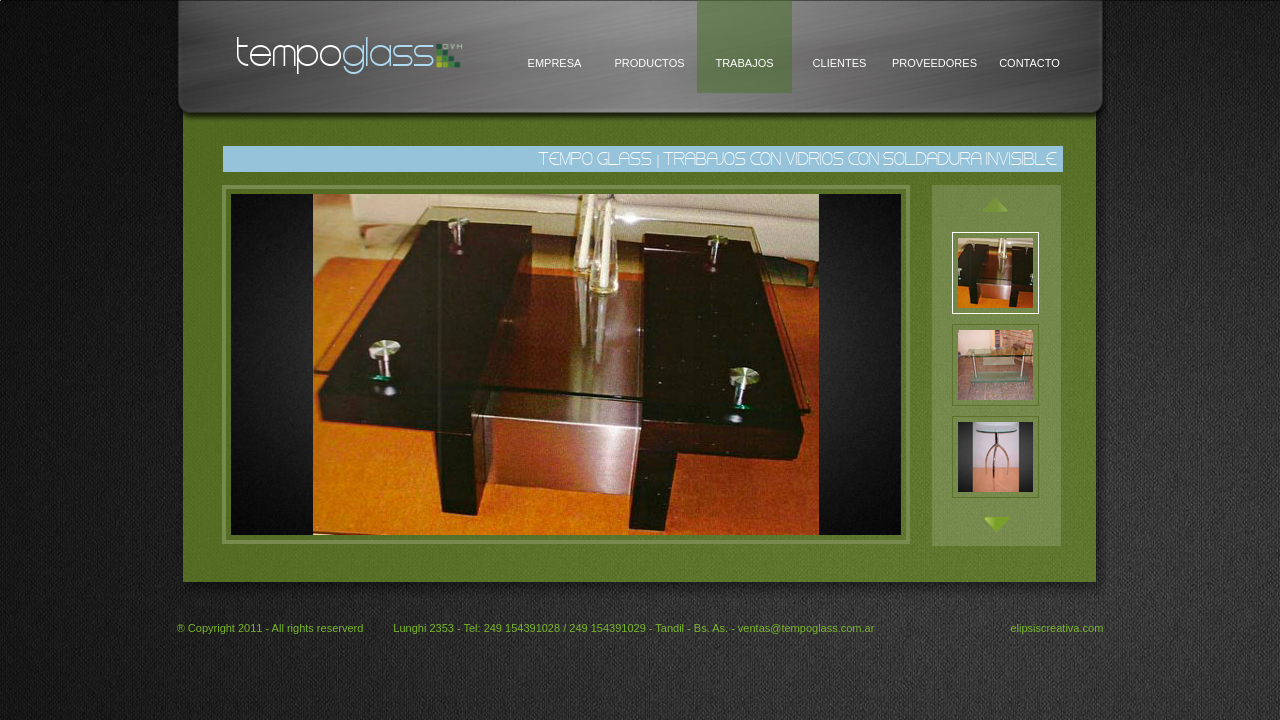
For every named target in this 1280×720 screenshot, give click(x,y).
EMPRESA (555, 63)
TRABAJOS (744, 63)
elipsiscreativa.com (1056, 628)
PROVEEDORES (934, 63)
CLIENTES (840, 63)
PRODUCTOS (649, 63)
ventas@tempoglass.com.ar (806, 628)
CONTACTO (1029, 63)
